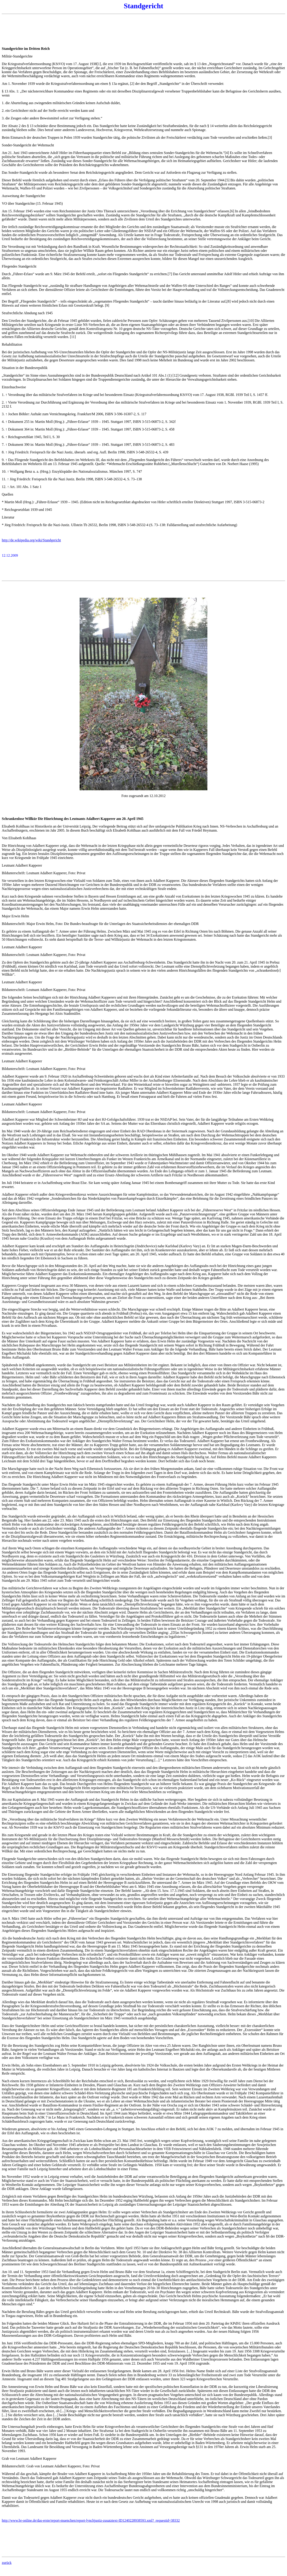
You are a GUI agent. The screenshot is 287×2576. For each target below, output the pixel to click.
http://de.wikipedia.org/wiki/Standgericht (31, 540)
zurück (7, 2563)
